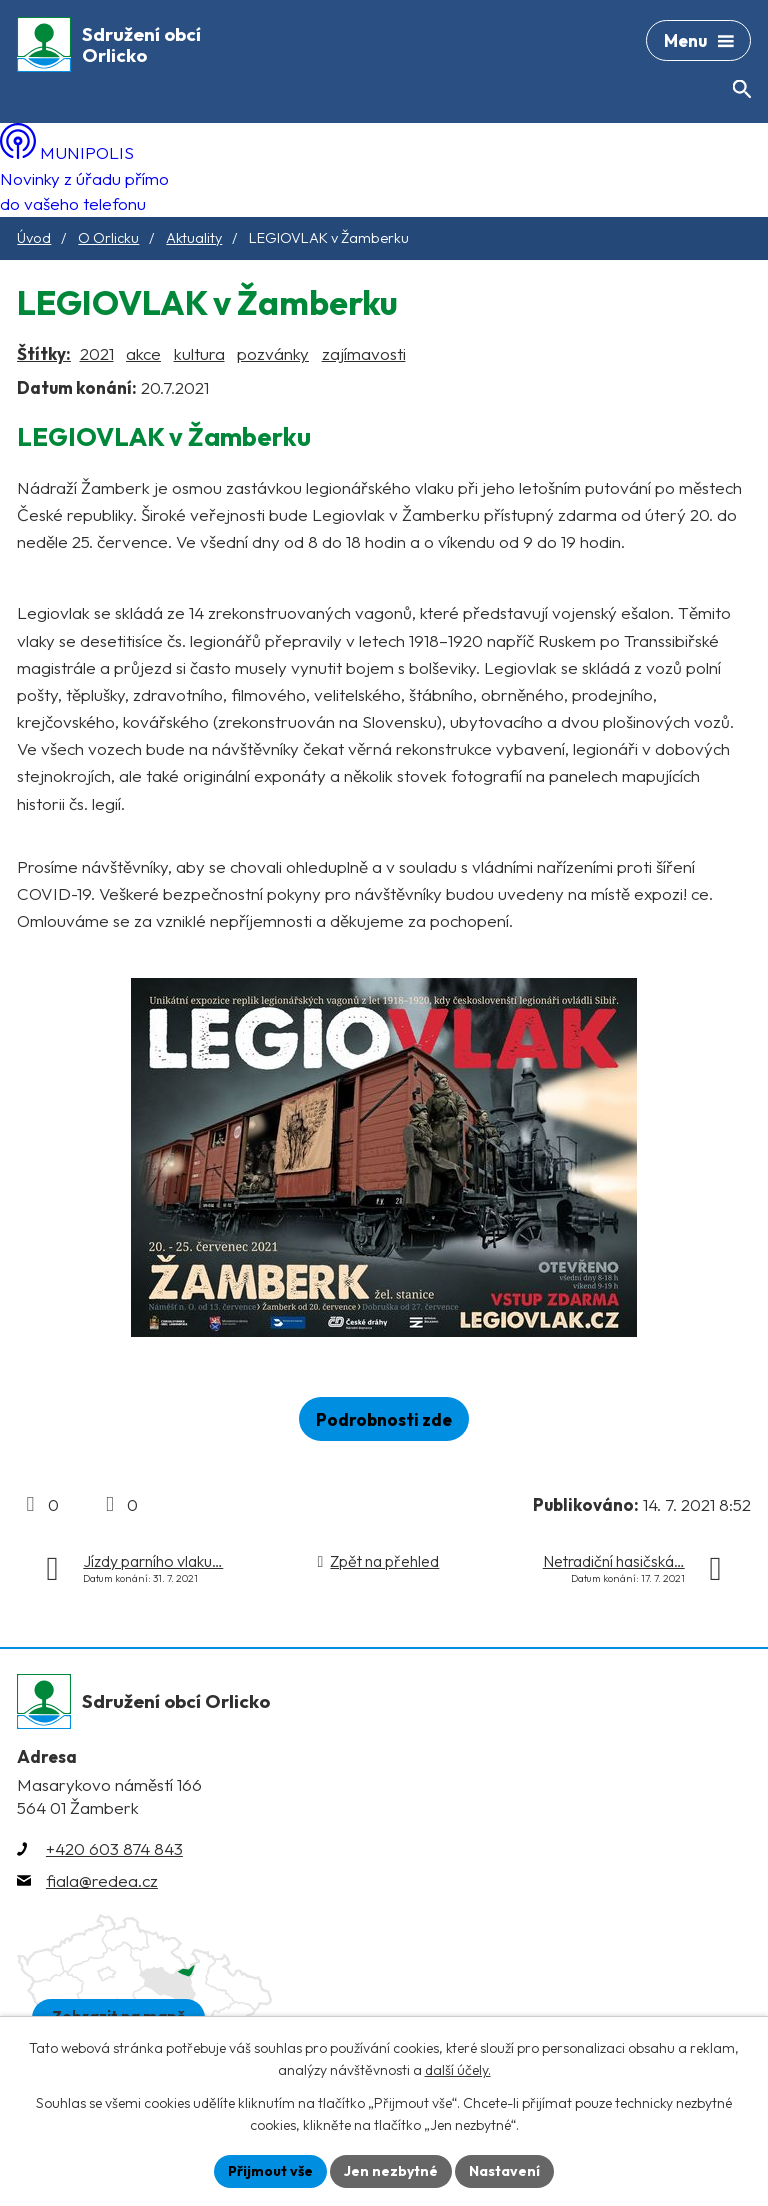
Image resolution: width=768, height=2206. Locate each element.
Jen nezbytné (391, 2171)
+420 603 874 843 (114, 1848)
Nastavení (504, 2171)
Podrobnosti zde (384, 1419)
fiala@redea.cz (102, 1880)
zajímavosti (364, 353)
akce (143, 353)
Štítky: (44, 353)
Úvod (34, 238)
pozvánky (273, 353)
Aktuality (194, 238)
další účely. (458, 2071)
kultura (199, 353)
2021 (97, 353)
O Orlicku (108, 238)
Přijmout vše (270, 2171)
